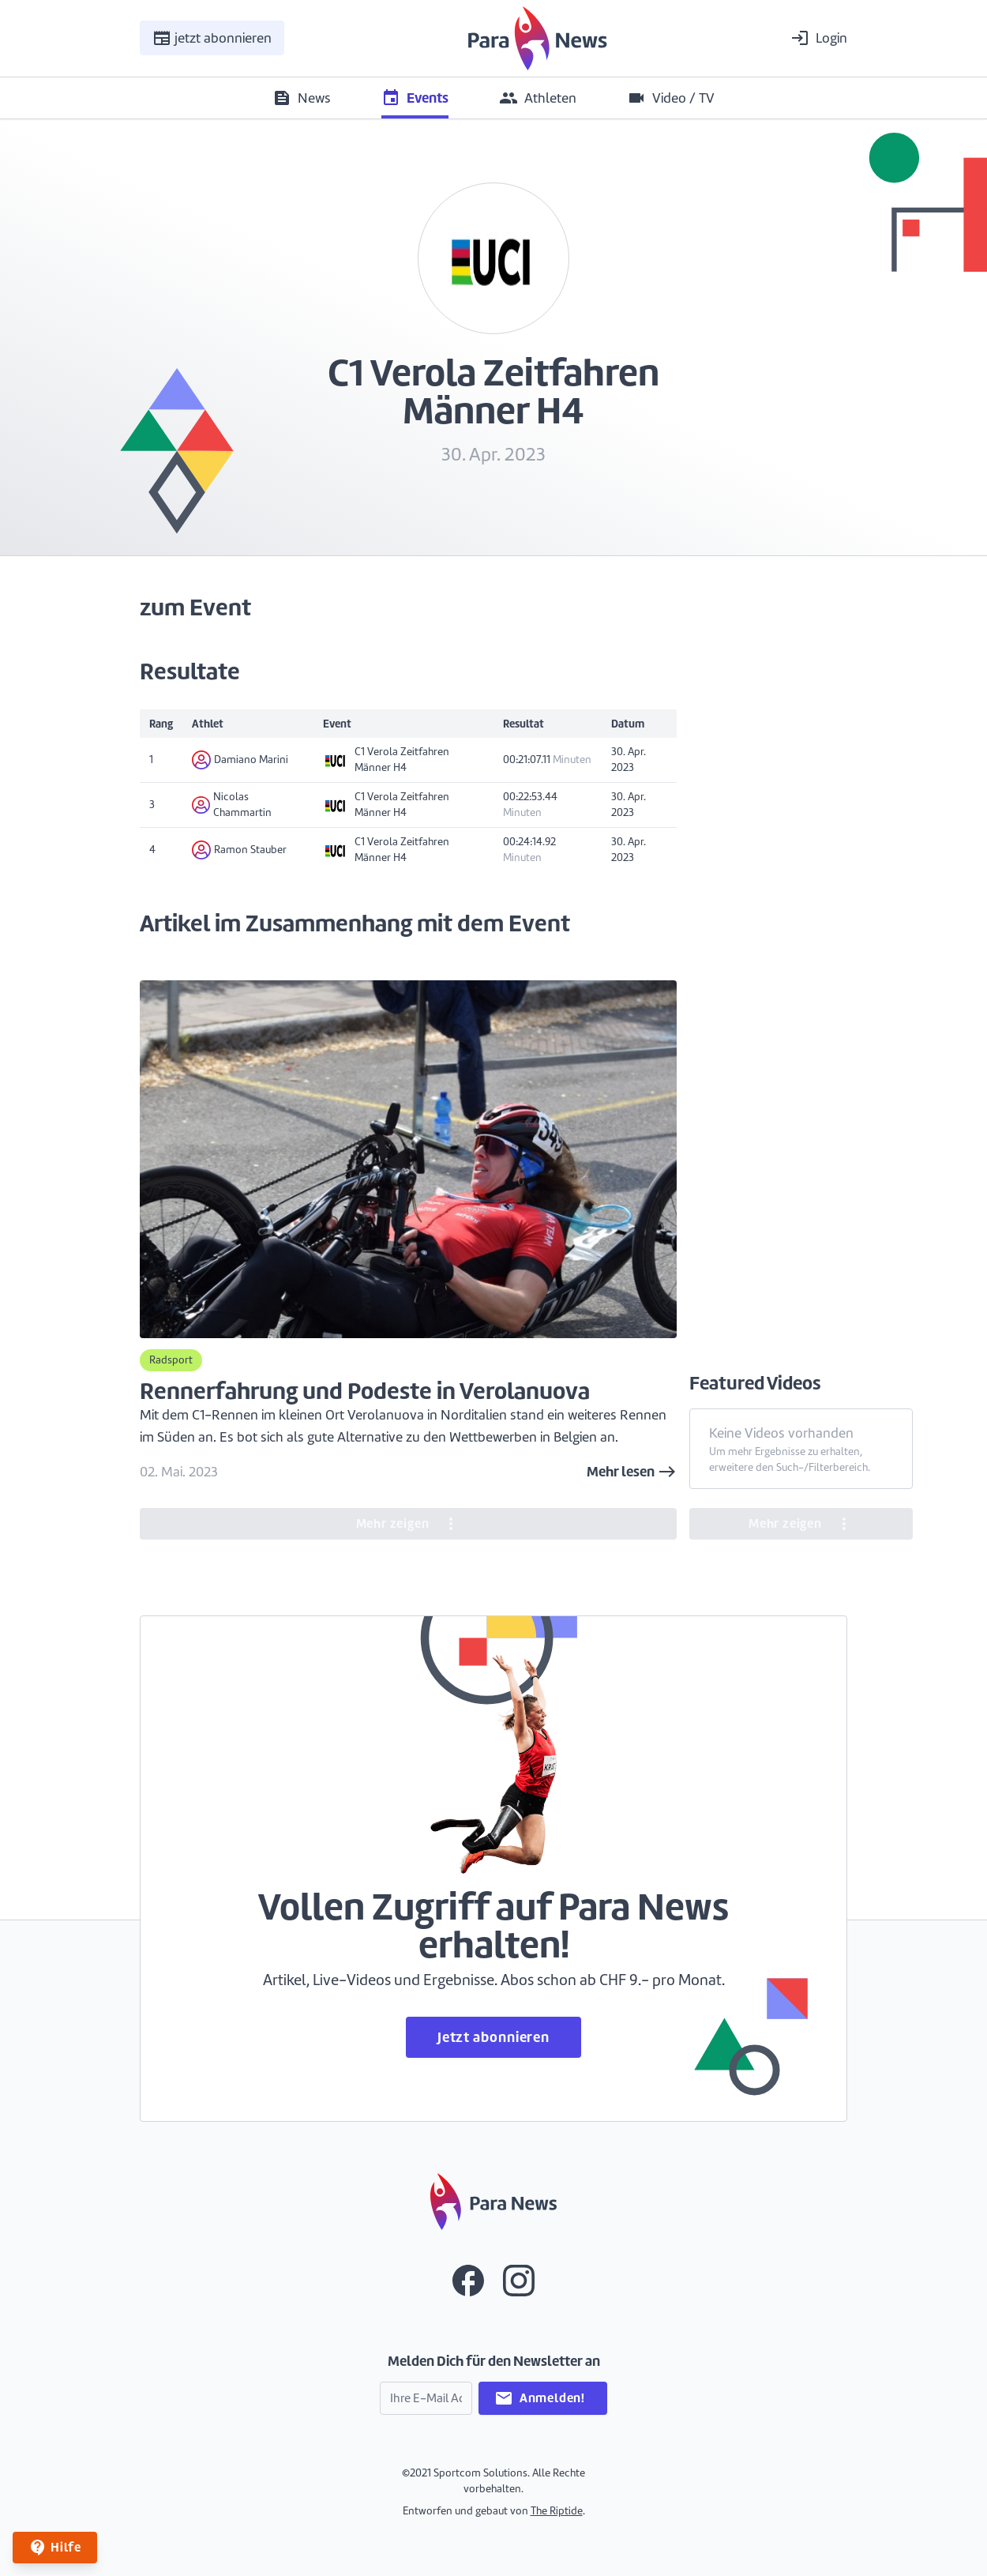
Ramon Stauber (239, 849)
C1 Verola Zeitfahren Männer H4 (386, 759)
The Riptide (557, 2511)
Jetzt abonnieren (493, 2037)
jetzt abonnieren (212, 37)
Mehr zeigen (408, 1523)
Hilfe (54, 2547)
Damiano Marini (240, 759)
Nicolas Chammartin (232, 804)
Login (818, 37)
